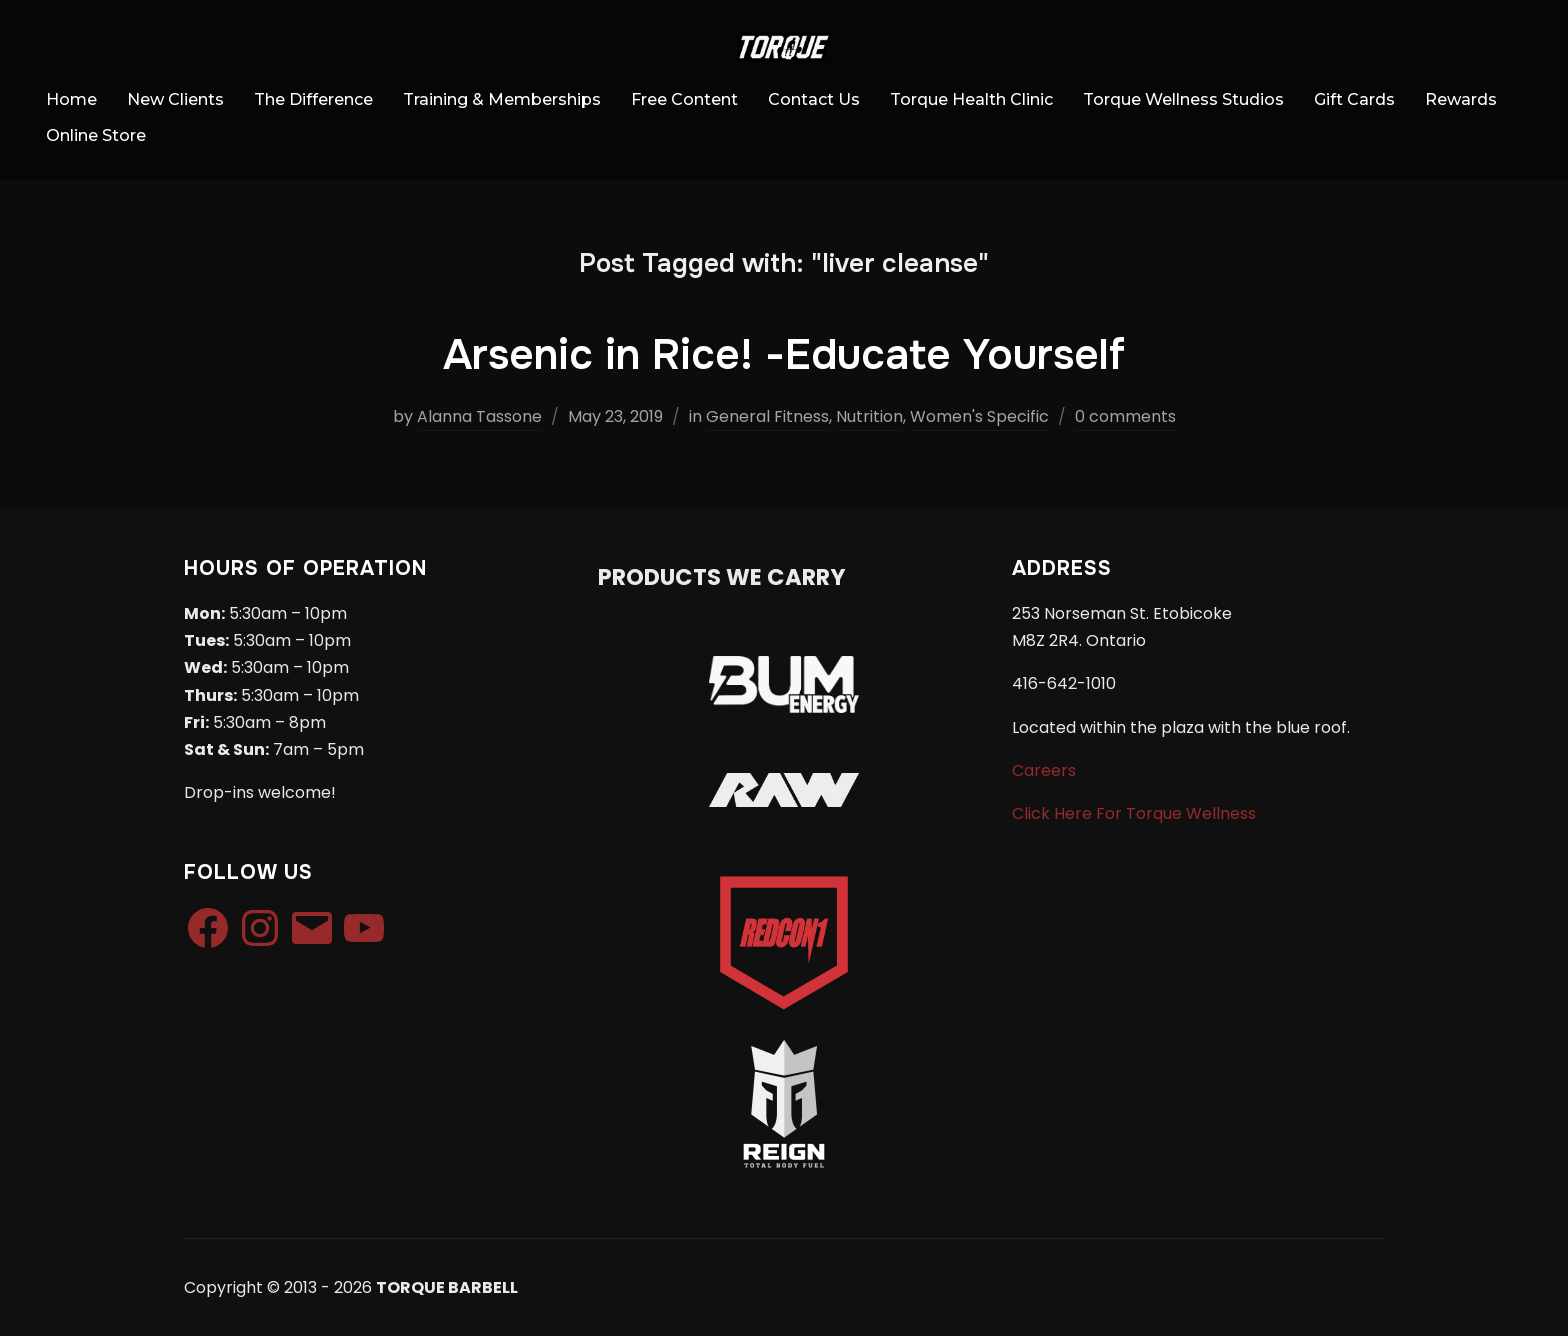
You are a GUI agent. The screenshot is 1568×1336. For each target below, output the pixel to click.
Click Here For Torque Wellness (1134, 813)
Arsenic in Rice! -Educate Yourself (784, 355)
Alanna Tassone (479, 416)
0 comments (1125, 416)
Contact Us (814, 99)
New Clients (175, 99)
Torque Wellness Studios (1183, 99)
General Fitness (767, 416)
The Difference (313, 99)
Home (71, 99)
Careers (1044, 770)
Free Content (684, 99)
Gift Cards (1354, 99)
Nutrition (869, 416)
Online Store (96, 135)
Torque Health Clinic (971, 99)
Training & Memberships (502, 99)
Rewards (1461, 99)
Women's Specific (979, 416)
